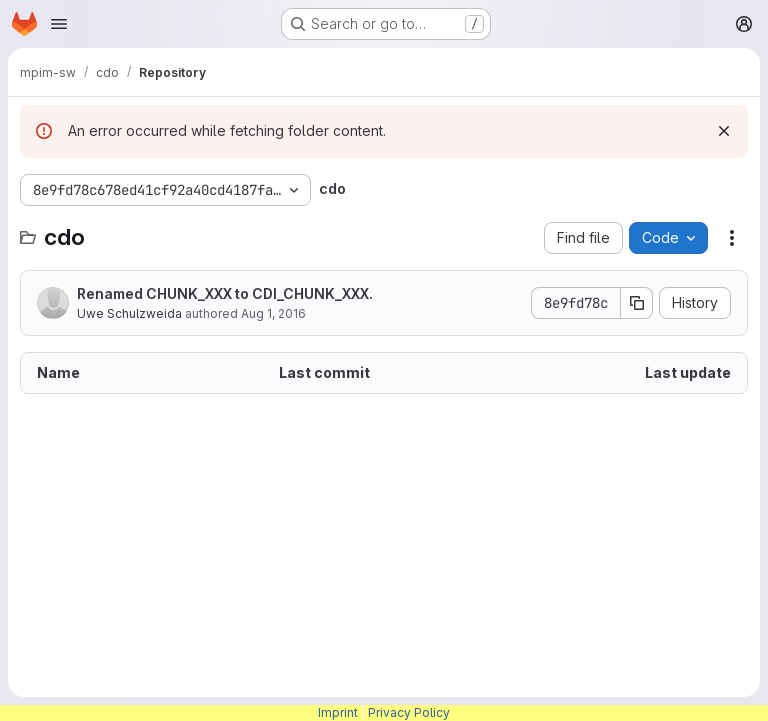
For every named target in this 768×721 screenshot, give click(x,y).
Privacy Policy (409, 712)
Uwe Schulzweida (129, 313)
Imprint (338, 712)
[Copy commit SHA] (637, 303)
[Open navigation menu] (59, 24)
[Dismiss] (724, 131)
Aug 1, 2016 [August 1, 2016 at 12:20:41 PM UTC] (273, 313)
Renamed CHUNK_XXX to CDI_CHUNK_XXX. (225, 293)
